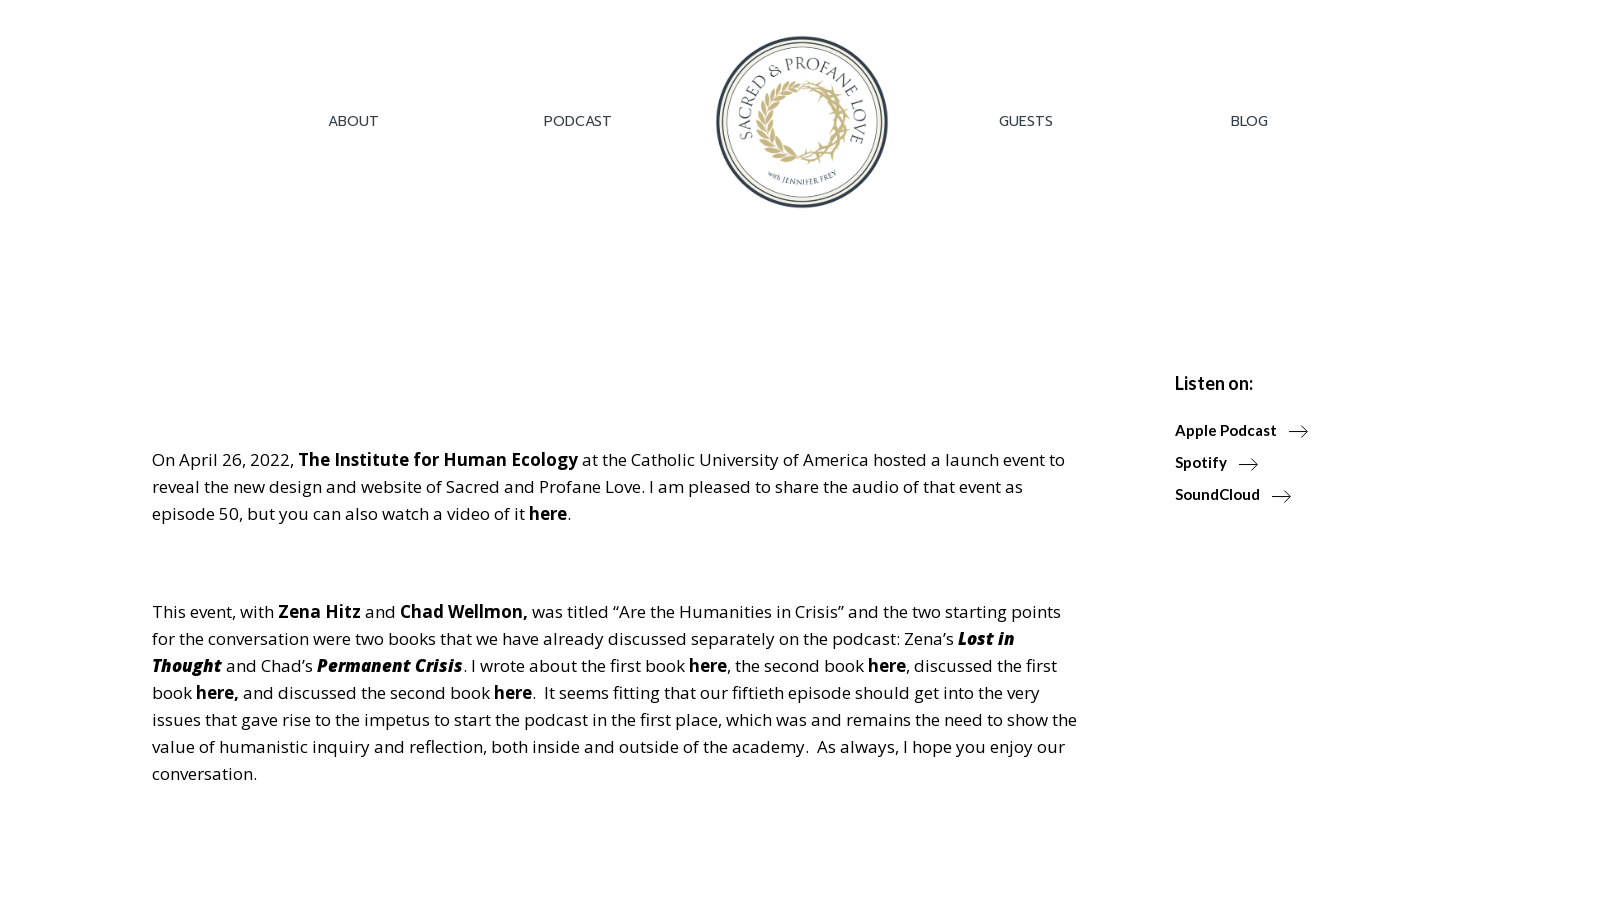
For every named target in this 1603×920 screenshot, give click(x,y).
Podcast (578, 122)
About (353, 122)
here (548, 513)
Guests (1026, 122)
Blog (1249, 122)
